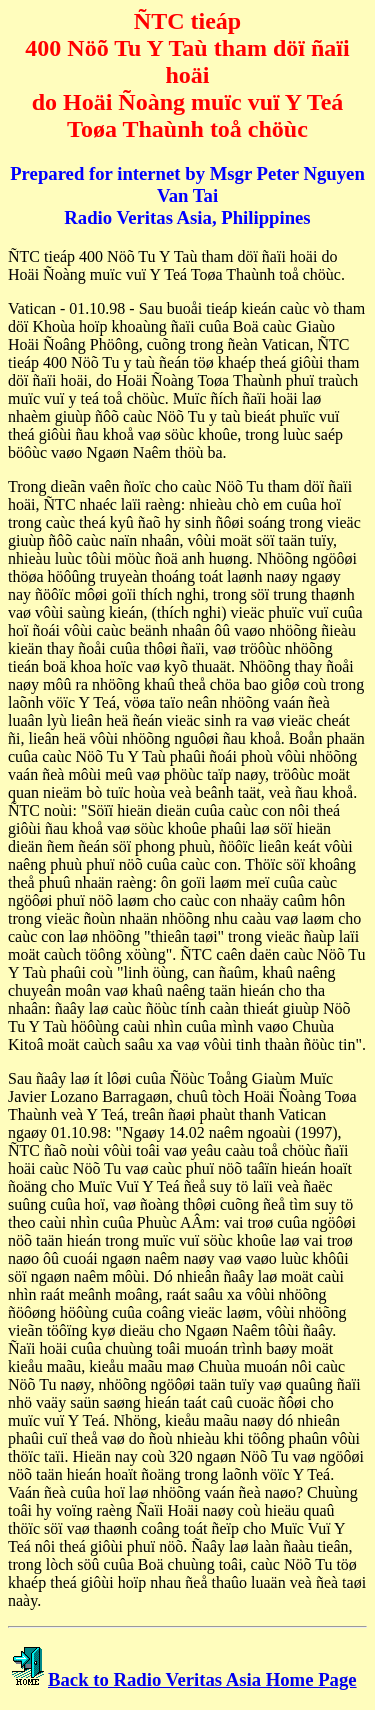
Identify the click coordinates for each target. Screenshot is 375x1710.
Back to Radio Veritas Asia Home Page (202, 1679)
